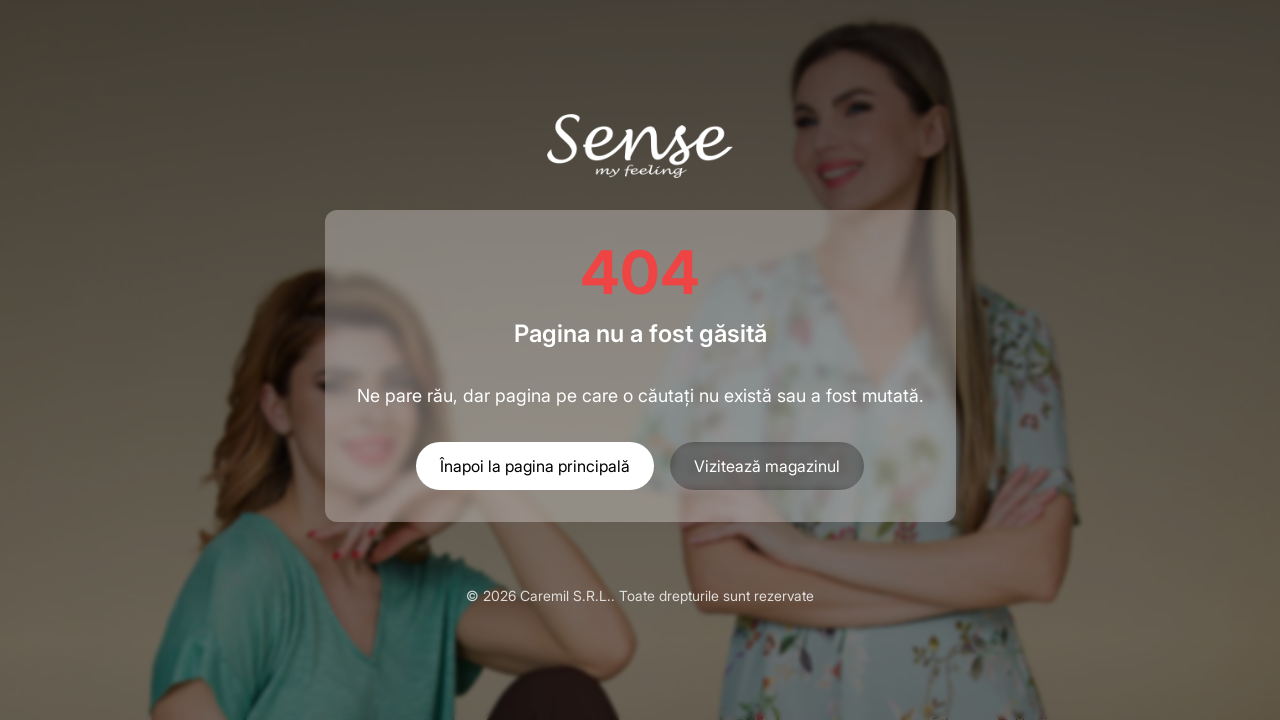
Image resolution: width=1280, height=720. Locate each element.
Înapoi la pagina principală (535, 466)
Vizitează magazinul (767, 466)
